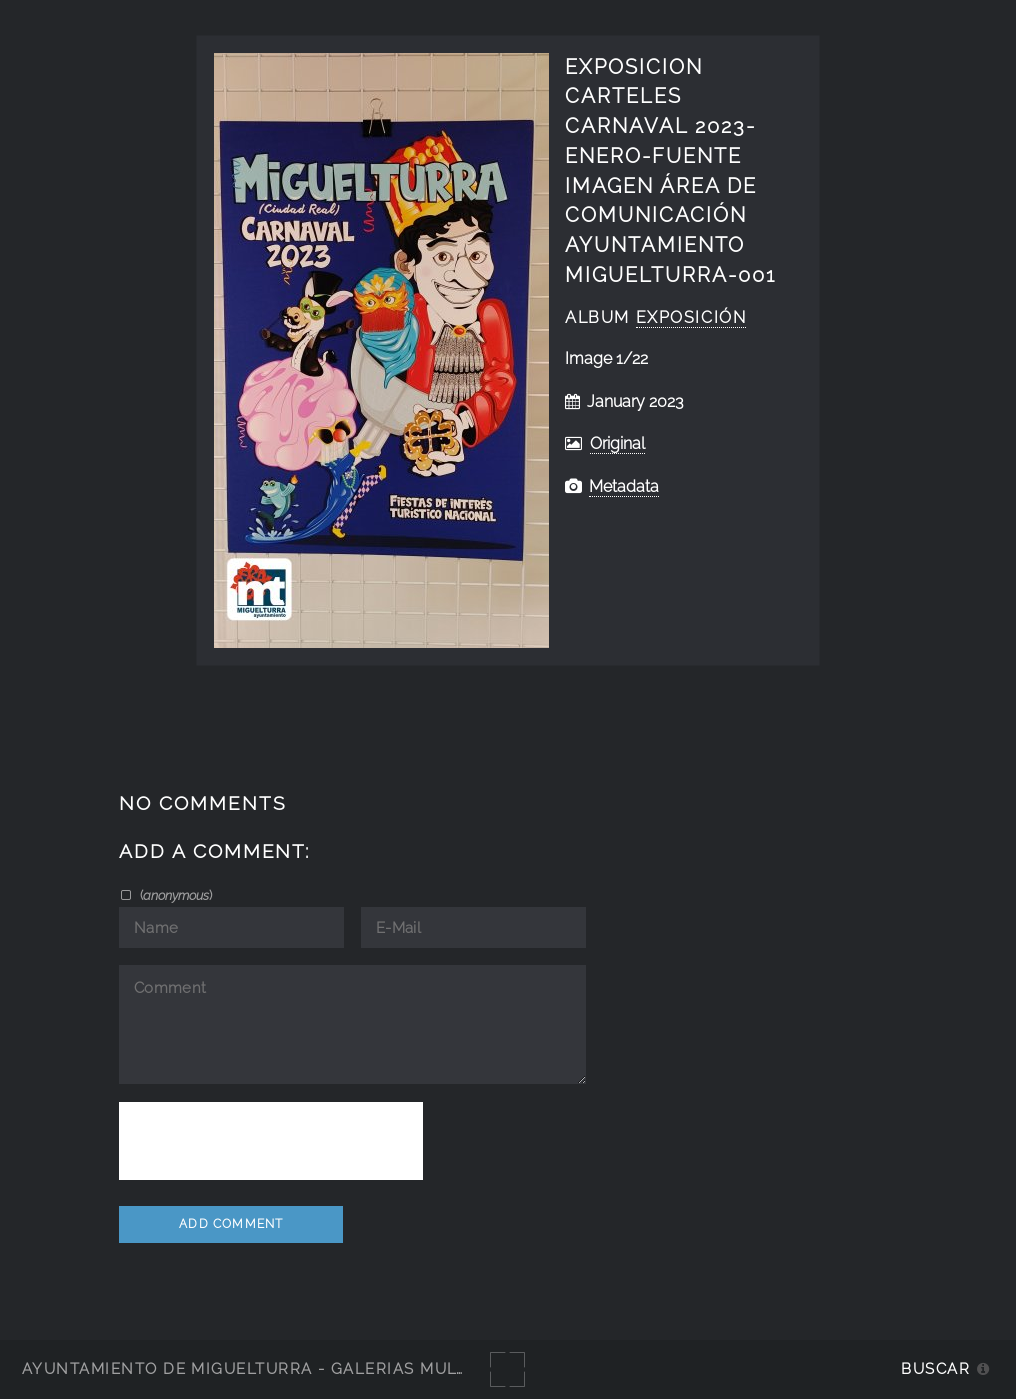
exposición (691, 317)
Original (617, 443)
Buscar (935, 1368)
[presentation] (271, 1141)
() (174, 895)
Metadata (624, 486)
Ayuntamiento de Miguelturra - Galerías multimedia (274, 1368)
